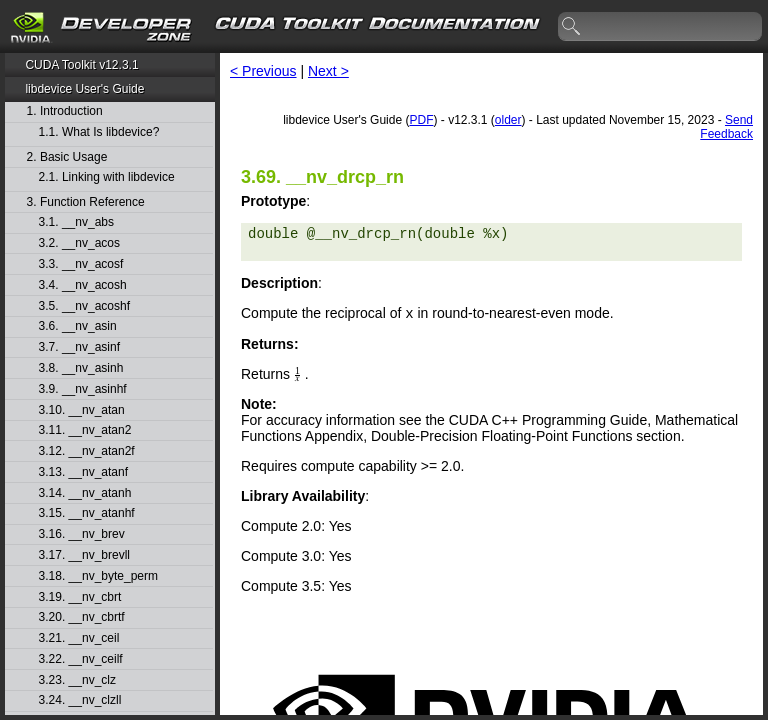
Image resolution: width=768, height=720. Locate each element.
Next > (328, 71)
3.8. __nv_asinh (81, 368)
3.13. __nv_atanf (83, 472)
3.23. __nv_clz (77, 680)
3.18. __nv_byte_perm (98, 576)
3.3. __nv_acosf (81, 264)
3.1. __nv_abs (76, 222)
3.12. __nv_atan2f (87, 451)
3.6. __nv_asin (78, 326)
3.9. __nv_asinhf (83, 389)
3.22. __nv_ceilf (81, 659)
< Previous (263, 71)
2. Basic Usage (67, 157)
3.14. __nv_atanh (85, 493)
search (572, 27)
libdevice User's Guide (84, 89)
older (508, 120)
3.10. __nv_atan (82, 410)
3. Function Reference (86, 202)
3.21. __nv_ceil (79, 638)
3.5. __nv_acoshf (84, 306)
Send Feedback (726, 127)
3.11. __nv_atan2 (85, 430)
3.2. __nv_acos (79, 243)
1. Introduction (65, 111)
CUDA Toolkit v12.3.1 (81, 65)
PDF (421, 120)
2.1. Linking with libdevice (107, 177)
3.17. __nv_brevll (84, 555)
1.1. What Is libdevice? (99, 132)
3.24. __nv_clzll (80, 700)
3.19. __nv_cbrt (80, 597)
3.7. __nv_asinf (79, 347)
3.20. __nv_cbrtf (82, 617)
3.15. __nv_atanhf (87, 513)
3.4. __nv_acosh (83, 285)
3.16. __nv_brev (82, 534)
